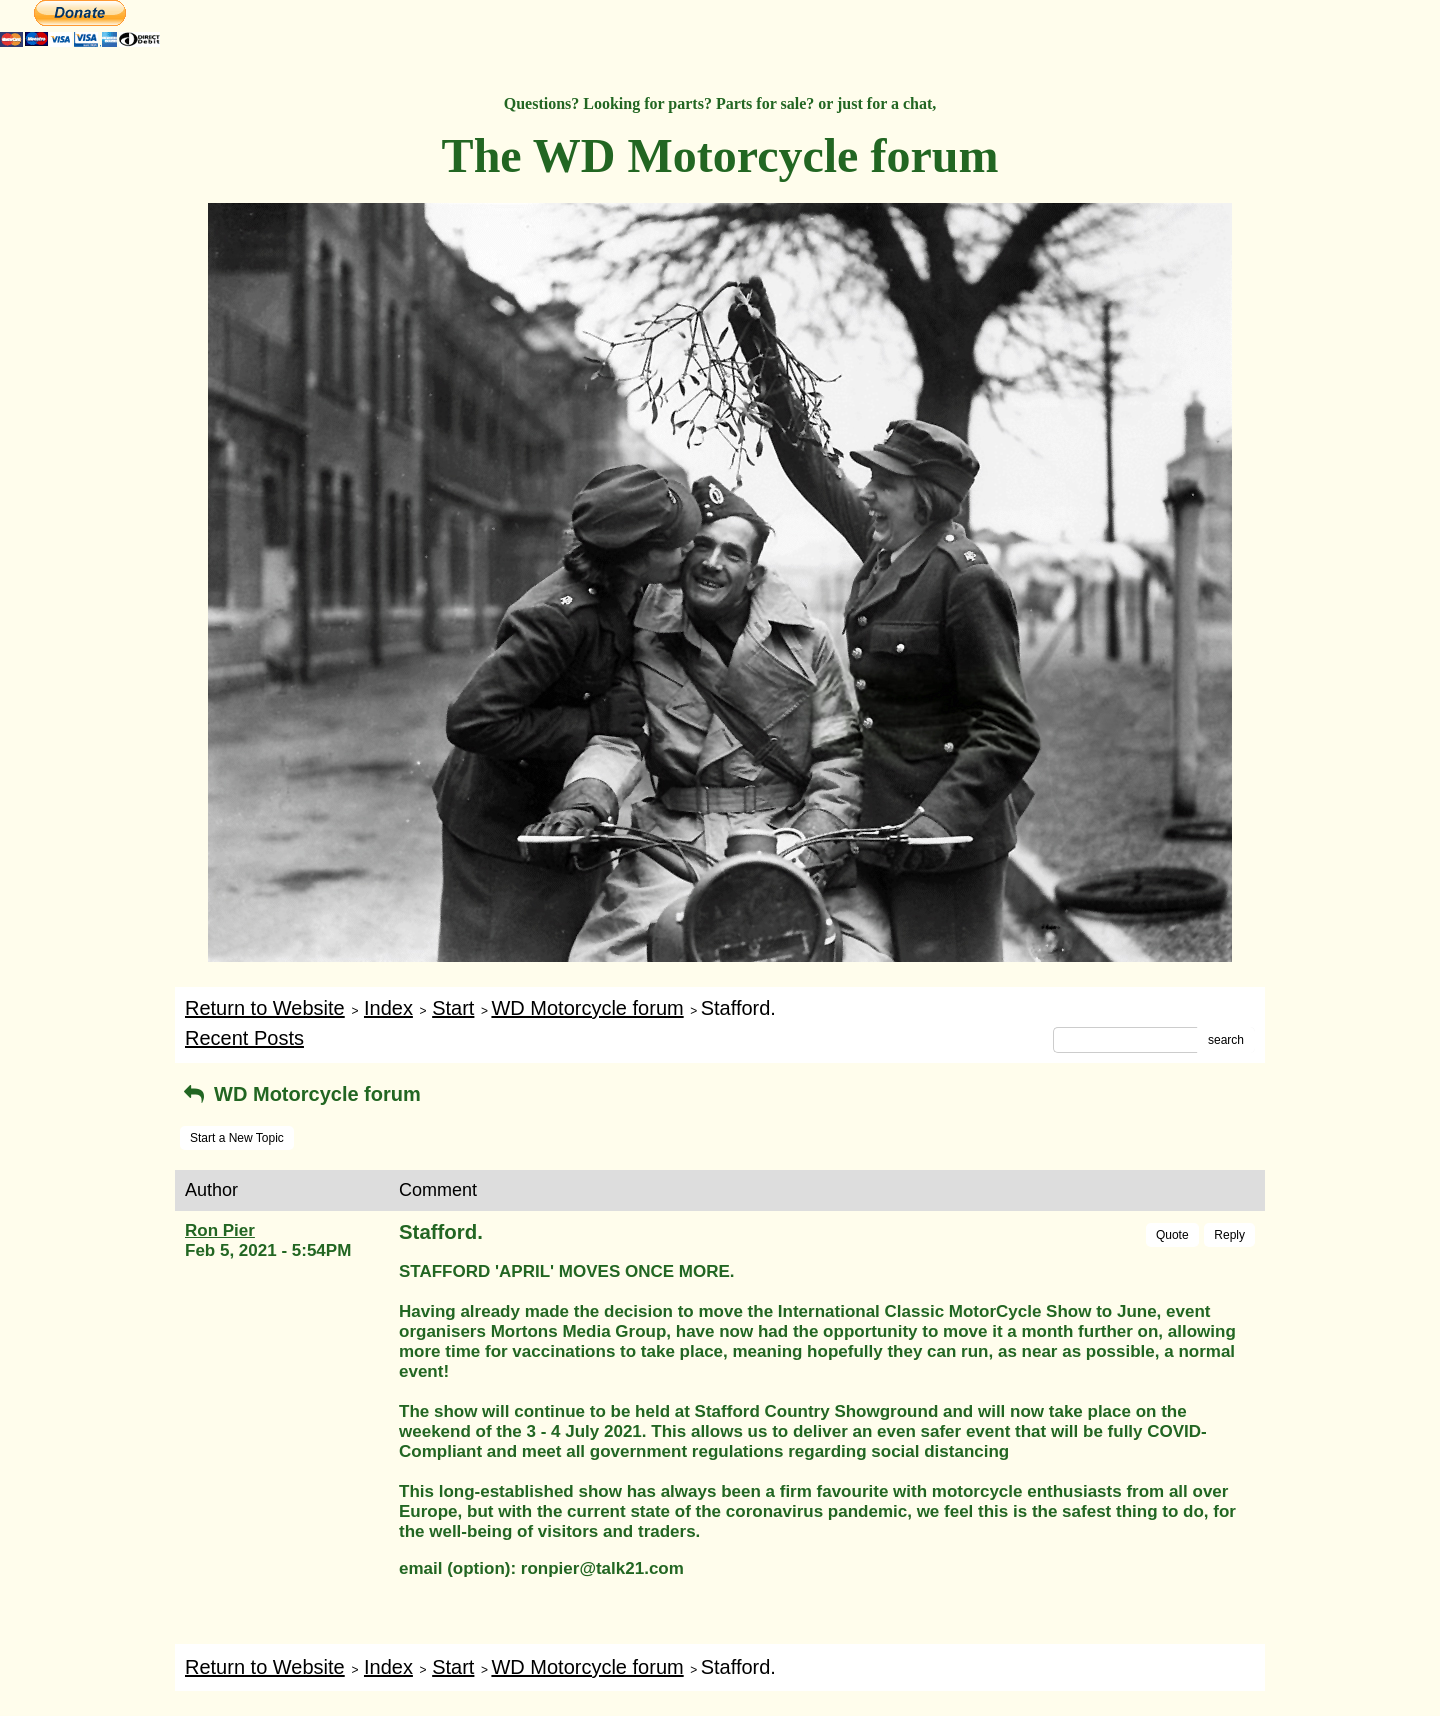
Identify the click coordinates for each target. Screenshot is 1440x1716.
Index (388, 1008)
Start (453, 1008)
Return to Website (265, 1008)
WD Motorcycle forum (587, 1008)
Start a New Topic (237, 1138)
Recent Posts (244, 1038)
